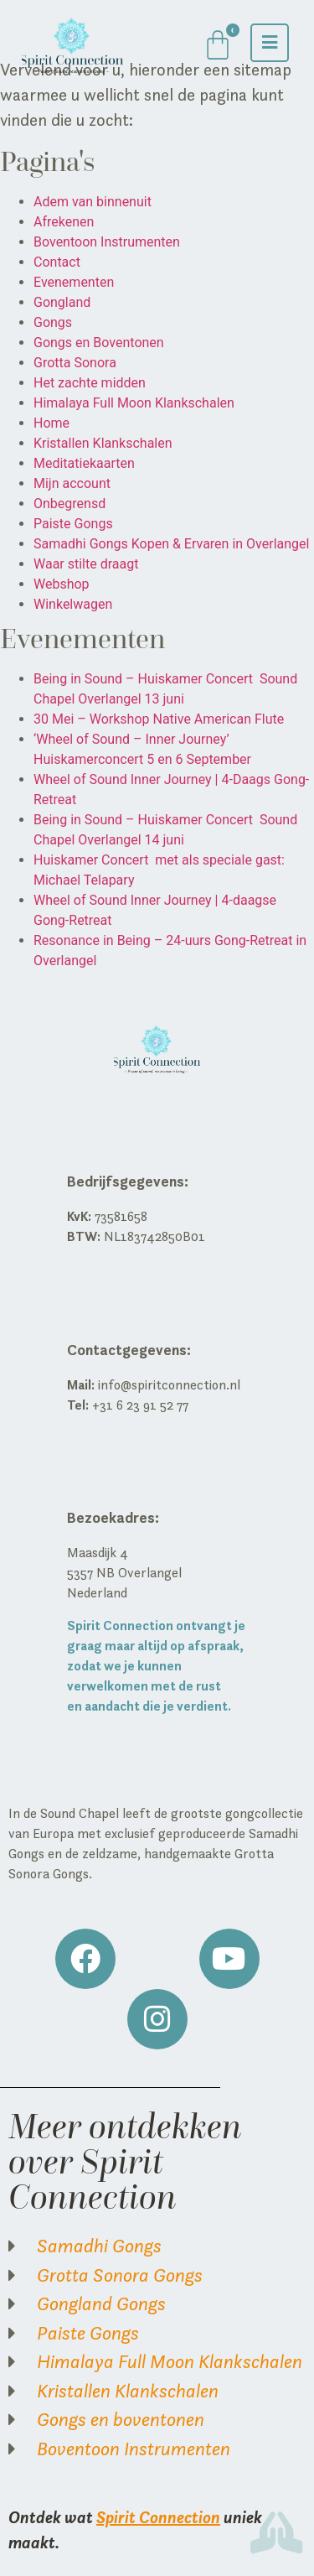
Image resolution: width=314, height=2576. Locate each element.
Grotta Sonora (74, 363)
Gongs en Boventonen (98, 343)
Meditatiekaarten (84, 463)
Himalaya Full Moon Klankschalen (133, 403)
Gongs (52, 322)
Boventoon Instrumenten (106, 242)
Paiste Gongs (73, 524)
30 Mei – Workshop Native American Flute (158, 719)
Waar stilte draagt (85, 564)
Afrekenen (63, 222)
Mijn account (72, 483)
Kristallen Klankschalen (102, 443)
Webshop (61, 584)
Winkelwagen (72, 604)
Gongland (61, 302)
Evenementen (73, 282)
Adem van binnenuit (92, 202)
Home (51, 423)
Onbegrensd (69, 504)
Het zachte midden (89, 383)
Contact (56, 262)
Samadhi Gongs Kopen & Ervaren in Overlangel (171, 544)
